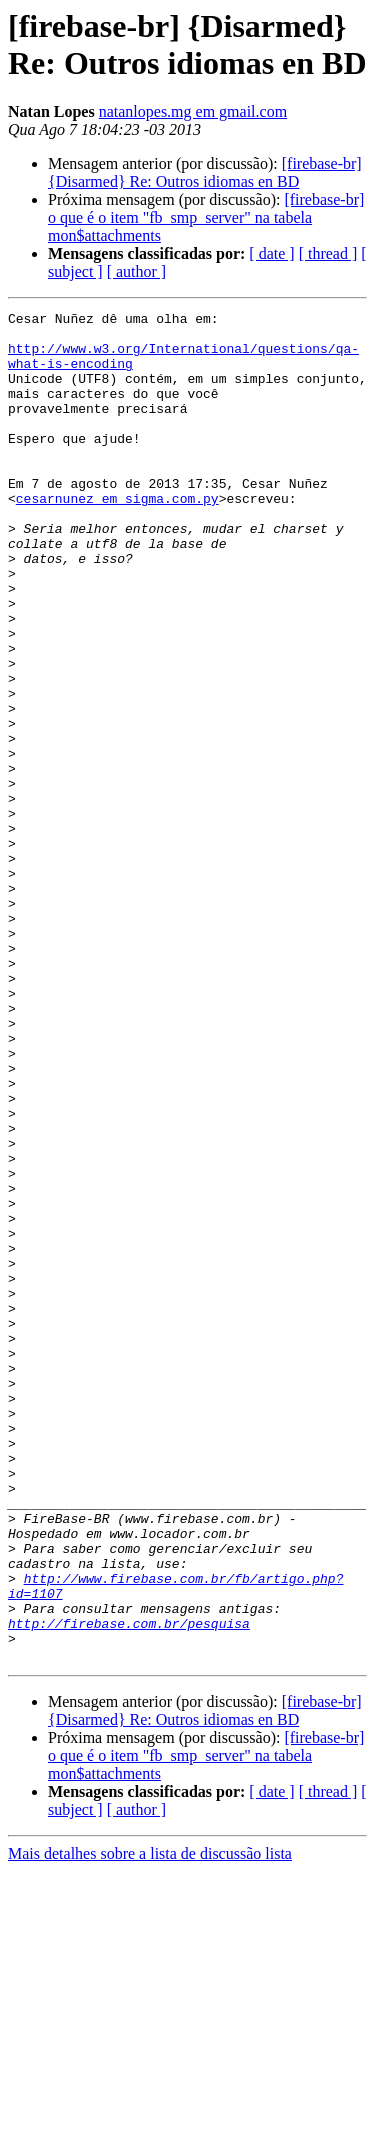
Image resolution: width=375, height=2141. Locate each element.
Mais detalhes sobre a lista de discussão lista (150, 2123)
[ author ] (137, 271)
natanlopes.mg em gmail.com (193, 111)
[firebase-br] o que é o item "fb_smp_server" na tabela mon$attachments (206, 217)
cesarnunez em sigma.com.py (117, 537)
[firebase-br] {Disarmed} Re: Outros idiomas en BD (205, 172)
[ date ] (271, 253)
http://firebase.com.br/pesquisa (129, 1887)
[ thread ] (328, 253)
